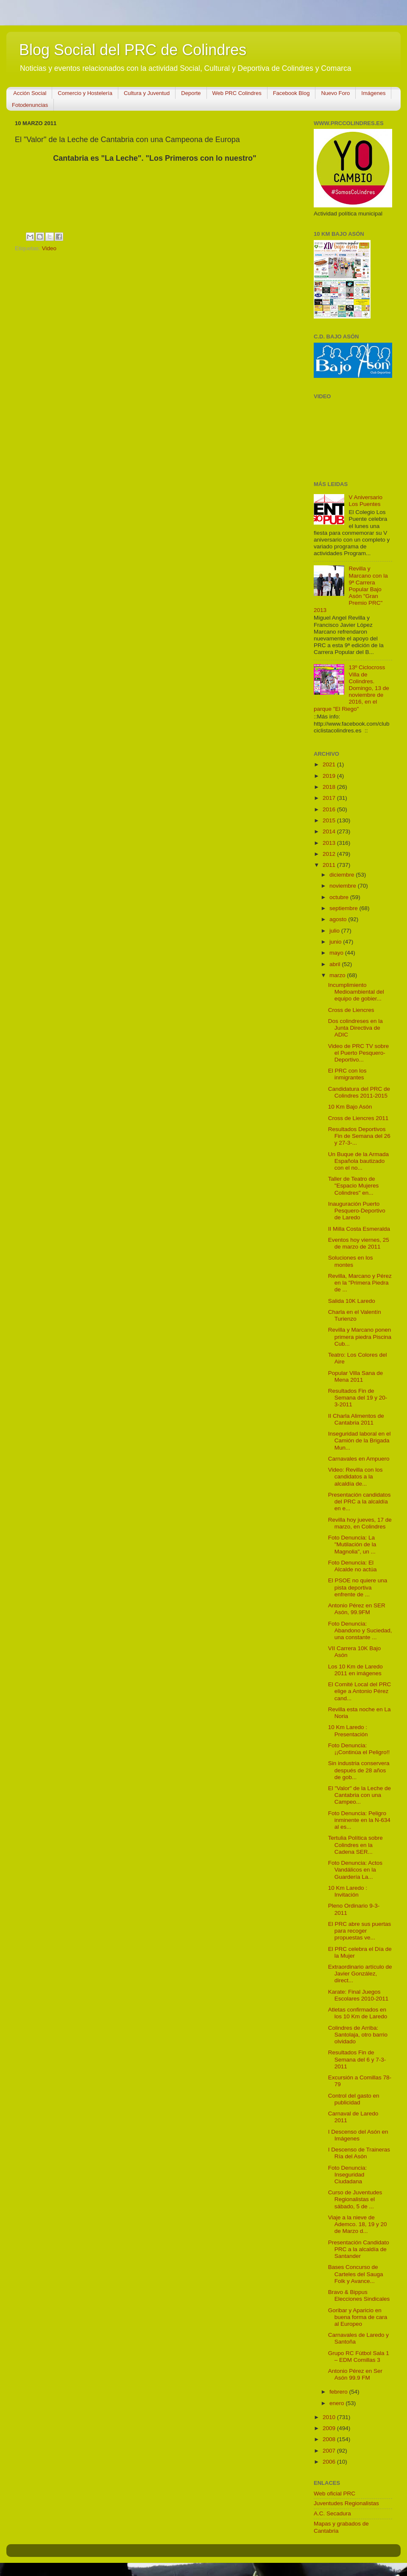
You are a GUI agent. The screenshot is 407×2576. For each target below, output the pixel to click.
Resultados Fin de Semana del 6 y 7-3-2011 (357, 2059)
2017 (330, 798)
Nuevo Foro (335, 93)
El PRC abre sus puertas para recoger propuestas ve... (359, 1931)
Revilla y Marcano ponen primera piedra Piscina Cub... (359, 1337)
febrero (339, 2392)
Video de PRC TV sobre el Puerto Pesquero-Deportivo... (358, 1053)
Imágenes (373, 93)
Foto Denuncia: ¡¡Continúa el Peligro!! (359, 1748)
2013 (330, 843)
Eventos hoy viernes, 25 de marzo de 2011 (358, 1243)
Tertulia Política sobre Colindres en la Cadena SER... (355, 1845)
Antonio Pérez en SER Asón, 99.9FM (356, 1608)
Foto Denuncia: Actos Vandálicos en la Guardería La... (355, 1870)
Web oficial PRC (334, 2493)
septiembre (344, 908)
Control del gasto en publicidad (353, 2099)
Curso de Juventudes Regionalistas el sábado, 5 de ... (355, 2199)
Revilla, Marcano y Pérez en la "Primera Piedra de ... (360, 1283)
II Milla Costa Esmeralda (359, 1229)
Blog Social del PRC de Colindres (132, 50)
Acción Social (29, 93)
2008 (330, 2439)
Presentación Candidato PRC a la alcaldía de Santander (358, 2249)
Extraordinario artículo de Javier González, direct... (360, 1974)
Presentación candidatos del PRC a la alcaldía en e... (359, 1502)
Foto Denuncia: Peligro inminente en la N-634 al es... (359, 1820)
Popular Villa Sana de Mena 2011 (355, 1376)
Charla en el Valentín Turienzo (354, 1315)
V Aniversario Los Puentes (365, 500)
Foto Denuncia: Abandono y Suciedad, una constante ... (360, 1630)
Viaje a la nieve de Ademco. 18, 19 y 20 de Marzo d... (357, 2224)
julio (335, 931)
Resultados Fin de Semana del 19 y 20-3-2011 (357, 1398)
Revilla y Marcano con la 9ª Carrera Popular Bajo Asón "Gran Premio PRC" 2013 (351, 589)
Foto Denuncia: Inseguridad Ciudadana (347, 2175)
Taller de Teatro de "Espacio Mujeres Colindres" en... (353, 1186)
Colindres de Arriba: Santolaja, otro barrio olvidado (357, 2035)
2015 (330, 820)
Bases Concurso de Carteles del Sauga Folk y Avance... (355, 2274)
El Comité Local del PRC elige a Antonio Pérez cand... (359, 1691)
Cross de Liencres (351, 1010)
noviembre (343, 886)
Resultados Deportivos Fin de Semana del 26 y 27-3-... (359, 1136)
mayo (337, 953)
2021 (330, 764)
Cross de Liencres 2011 (358, 1118)
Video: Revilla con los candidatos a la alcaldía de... (355, 1476)
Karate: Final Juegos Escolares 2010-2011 (358, 1995)
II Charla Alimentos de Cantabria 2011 (356, 1419)
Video (49, 248)
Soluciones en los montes (350, 1261)
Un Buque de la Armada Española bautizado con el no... (358, 1161)
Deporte (191, 93)
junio (336, 942)
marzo (338, 975)
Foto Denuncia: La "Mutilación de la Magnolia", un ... (352, 1544)
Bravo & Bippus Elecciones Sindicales (359, 2295)
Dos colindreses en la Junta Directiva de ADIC (355, 1028)
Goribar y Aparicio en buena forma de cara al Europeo (357, 2317)
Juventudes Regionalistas (346, 2503)
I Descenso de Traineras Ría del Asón (359, 2153)
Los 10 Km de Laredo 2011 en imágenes (355, 1669)
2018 (330, 787)
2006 (330, 2462)
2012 (330, 854)
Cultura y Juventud (147, 93)
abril (335, 964)
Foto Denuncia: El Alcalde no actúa (352, 1566)
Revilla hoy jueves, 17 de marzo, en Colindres (360, 1523)
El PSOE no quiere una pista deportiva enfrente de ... (357, 1587)
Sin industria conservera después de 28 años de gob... (359, 1770)
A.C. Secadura (332, 2513)
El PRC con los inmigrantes (347, 1074)
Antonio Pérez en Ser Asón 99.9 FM (355, 2374)
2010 (330, 2417)
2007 (330, 2450)
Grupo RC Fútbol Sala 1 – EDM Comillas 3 (358, 2356)
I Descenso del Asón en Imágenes (358, 2135)
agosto (338, 919)
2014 (330, 831)
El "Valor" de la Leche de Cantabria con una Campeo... (359, 1795)
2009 (330, 2428)
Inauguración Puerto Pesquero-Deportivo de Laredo (356, 1211)
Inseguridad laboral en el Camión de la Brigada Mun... (359, 1440)
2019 (330, 776)
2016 (330, 809)
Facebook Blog (291, 93)
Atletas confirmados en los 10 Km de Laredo (357, 2013)
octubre (339, 897)
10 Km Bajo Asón (350, 1107)
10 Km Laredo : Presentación (348, 1730)
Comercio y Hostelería (85, 93)
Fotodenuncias (30, 105)
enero (337, 2403)
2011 (330, 865)
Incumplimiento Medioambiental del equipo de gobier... (356, 992)
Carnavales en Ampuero (359, 1459)
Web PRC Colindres (237, 93)
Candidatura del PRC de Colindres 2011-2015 (359, 1092)
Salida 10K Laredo (351, 1301)
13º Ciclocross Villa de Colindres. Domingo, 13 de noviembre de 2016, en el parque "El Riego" (351, 688)
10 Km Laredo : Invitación (347, 1891)
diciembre (342, 875)
